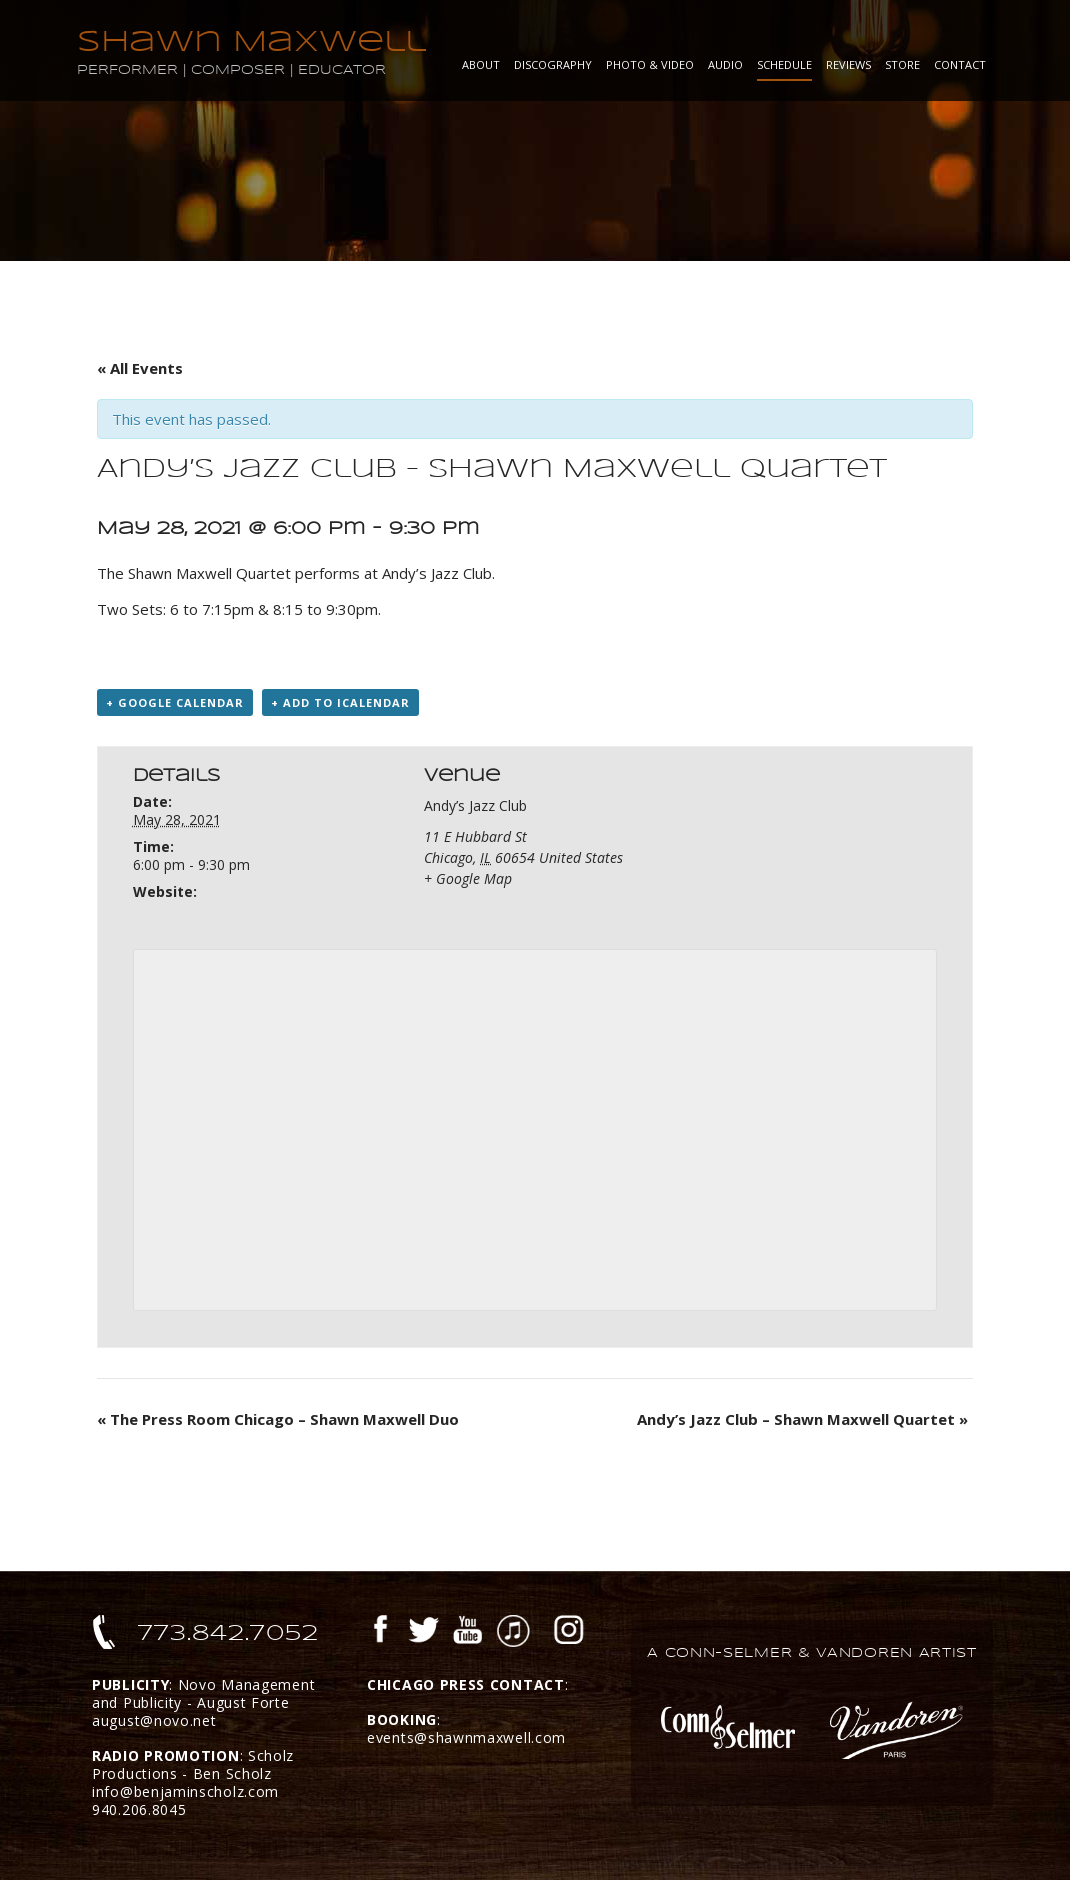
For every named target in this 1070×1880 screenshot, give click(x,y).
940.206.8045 (139, 1809)
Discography (553, 64)
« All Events (140, 368)
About (481, 64)
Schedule (784, 64)
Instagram (569, 1632)
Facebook (381, 1632)
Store (902, 64)
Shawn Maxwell (251, 41)
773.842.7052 (228, 1633)
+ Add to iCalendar (340, 702)
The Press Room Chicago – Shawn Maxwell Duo (278, 1419)
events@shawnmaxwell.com (466, 1737)
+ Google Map (468, 878)
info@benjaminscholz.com (185, 1791)
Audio (725, 64)
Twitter (423, 1632)
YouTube (468, 1632)
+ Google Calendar (175, 702)
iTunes (513, 1632)
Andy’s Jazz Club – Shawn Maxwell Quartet (802, 1419)
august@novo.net (154, 1720)
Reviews (848, 64)
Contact (960, 64)
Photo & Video (650, 64)
